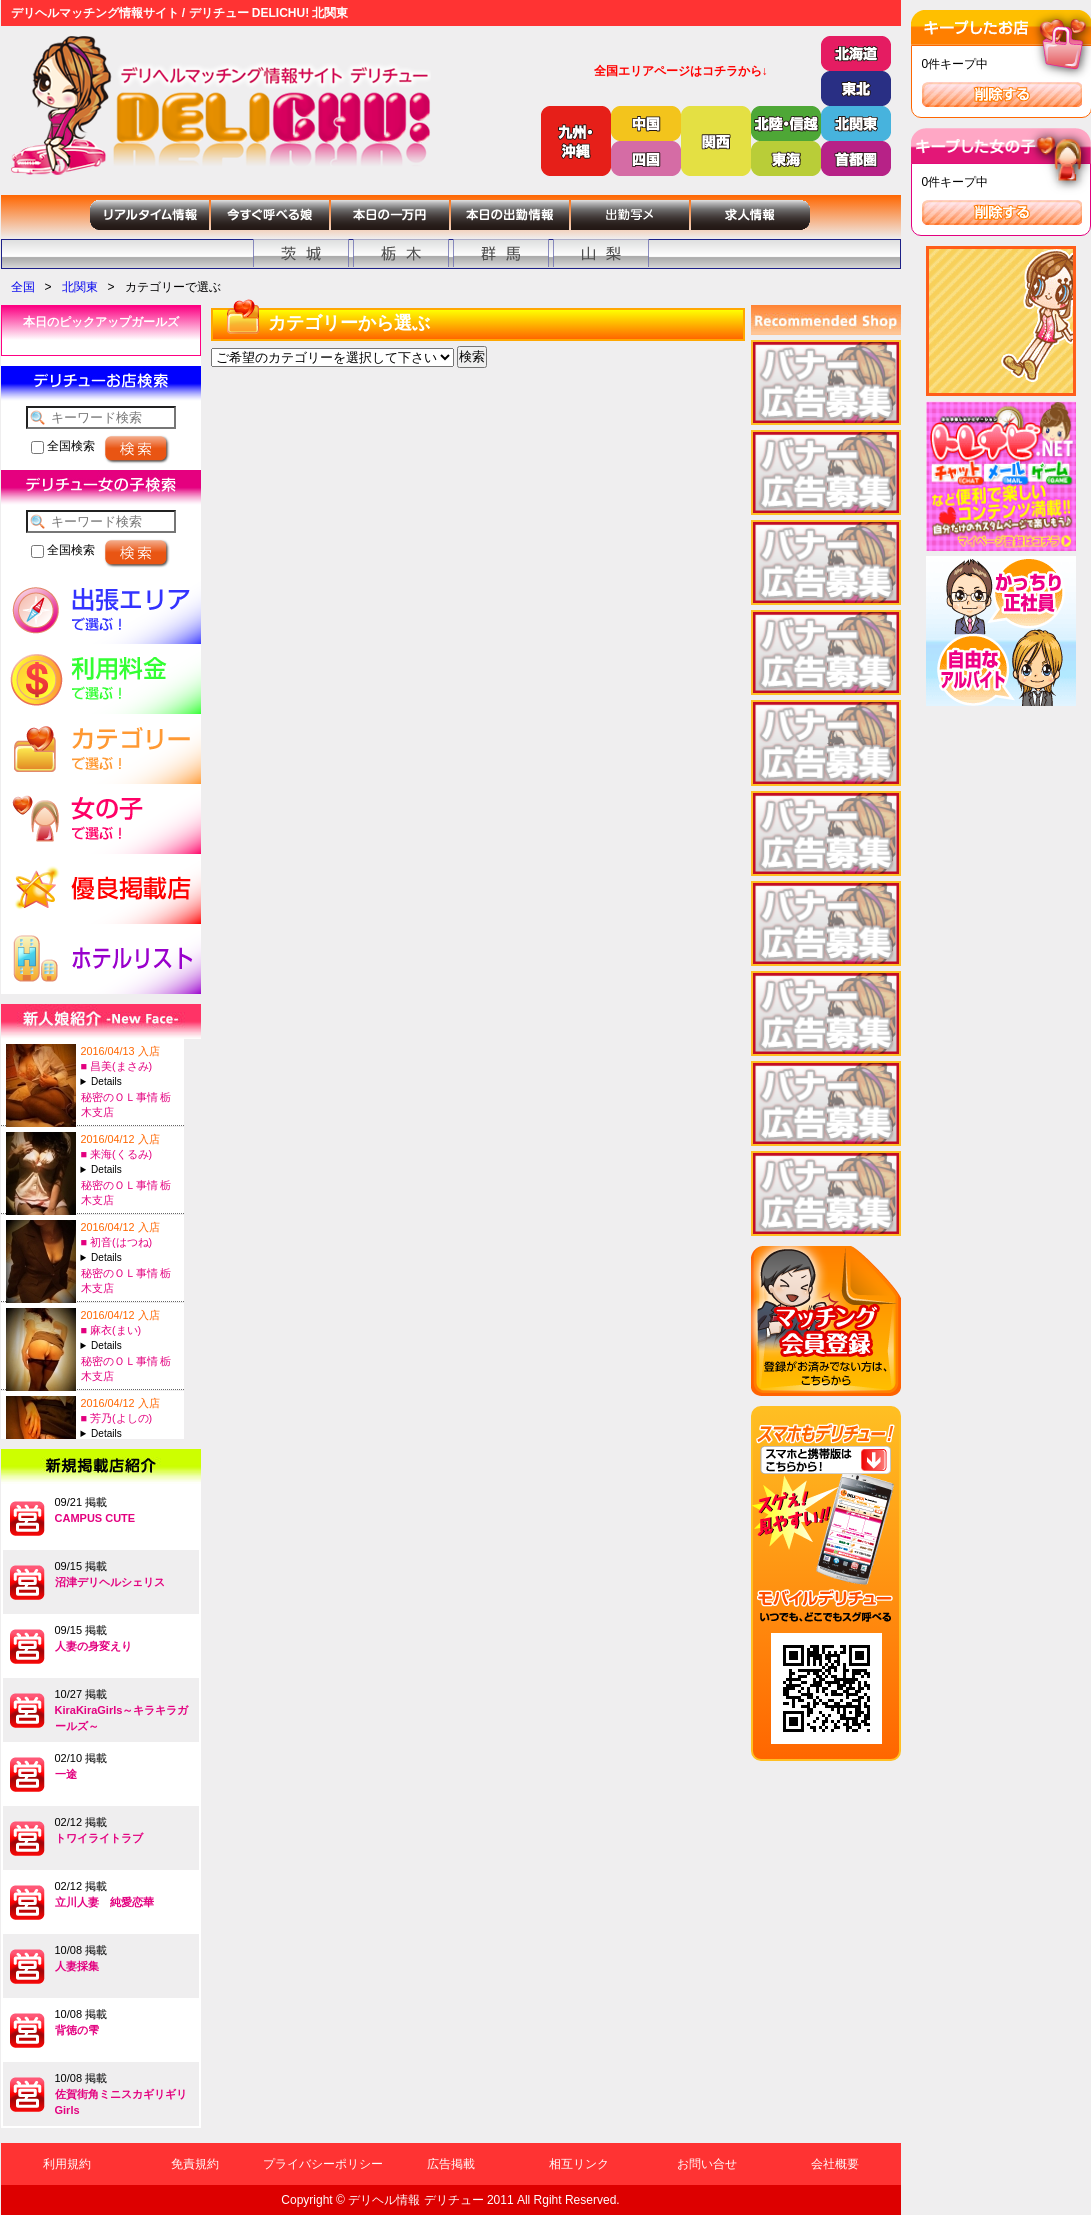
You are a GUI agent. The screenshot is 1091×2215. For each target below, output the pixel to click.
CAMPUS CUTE (95, 1518)
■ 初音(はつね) (117, 1242)
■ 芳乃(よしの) (117, 1418)
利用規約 (67, 2164)
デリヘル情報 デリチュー (415, 2200)
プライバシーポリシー (323, 2164)
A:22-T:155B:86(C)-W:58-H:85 (130, 1345)
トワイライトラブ (99, 1838)
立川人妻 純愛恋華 (104, 1902)
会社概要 (835, 2164)
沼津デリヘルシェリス (110, 1582)
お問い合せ (707, 2164)
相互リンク (579, 2164)
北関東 (80, 287)
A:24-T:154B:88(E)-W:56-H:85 (130, 1081)
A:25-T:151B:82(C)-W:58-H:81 (130, 1257)
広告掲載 (451, 2164)
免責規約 (195, 2164)
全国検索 (63, 446)
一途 (66, 1774)
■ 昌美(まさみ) (117, 1066)
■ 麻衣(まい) (111, 1330)
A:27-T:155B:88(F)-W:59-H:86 (130, 1169)
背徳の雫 (77, 2030)
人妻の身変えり (93, 1646)
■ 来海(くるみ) (117, 1154)
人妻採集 (77, 1966)
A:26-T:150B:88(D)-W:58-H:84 (130, 1433)
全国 (23, 287)
